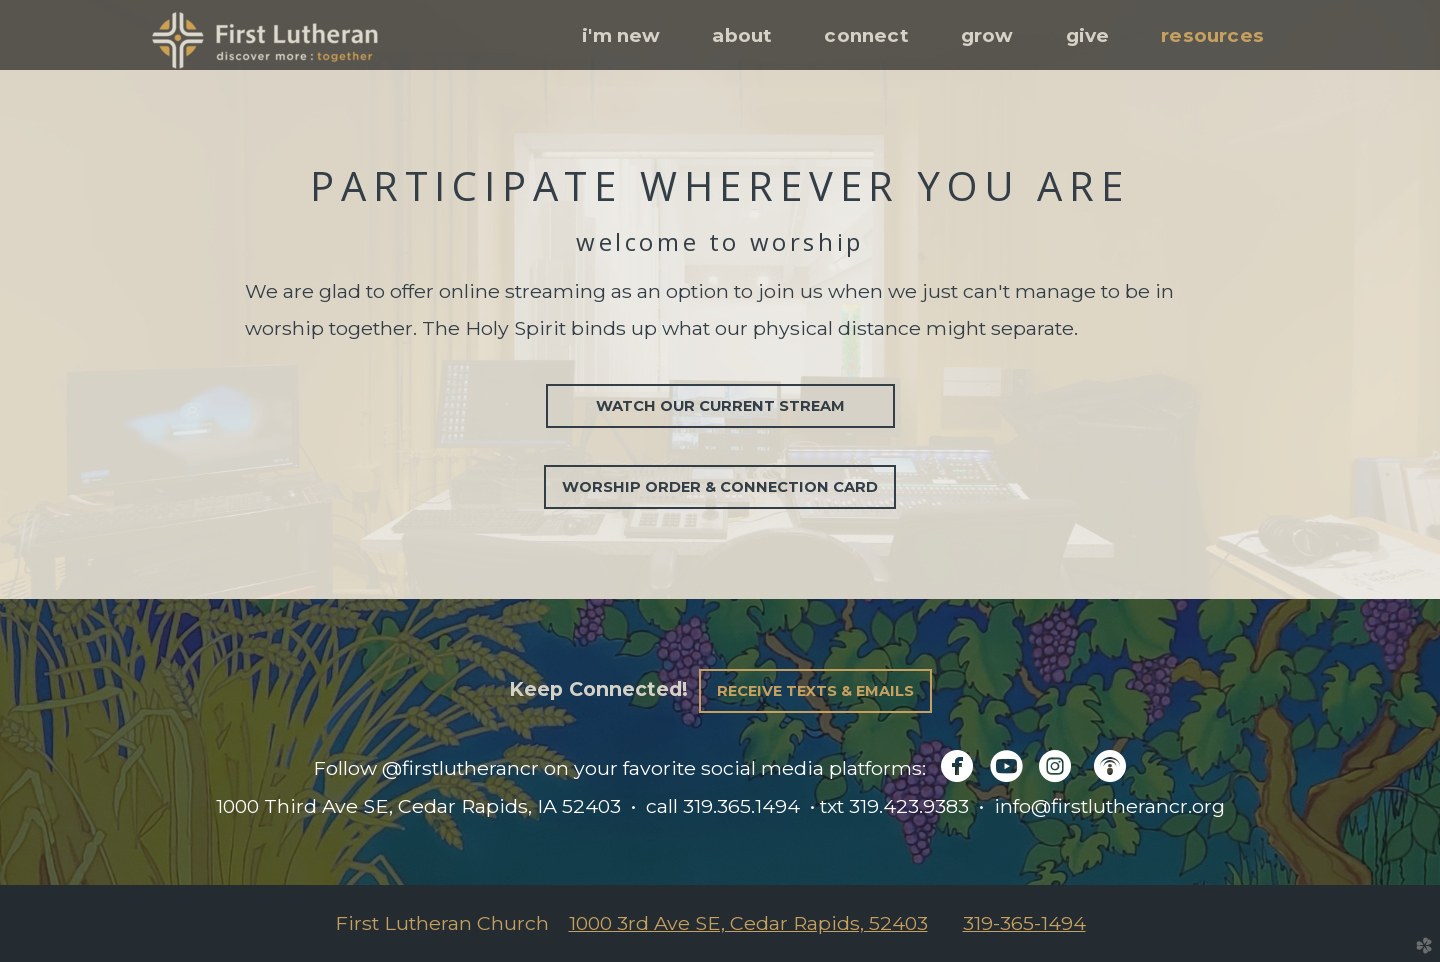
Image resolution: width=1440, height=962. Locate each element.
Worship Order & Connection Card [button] (720, 487)
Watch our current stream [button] (720, 406)
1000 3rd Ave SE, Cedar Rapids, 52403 (748, 923)
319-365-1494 (1024, 923)
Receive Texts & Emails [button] (815, 691)
